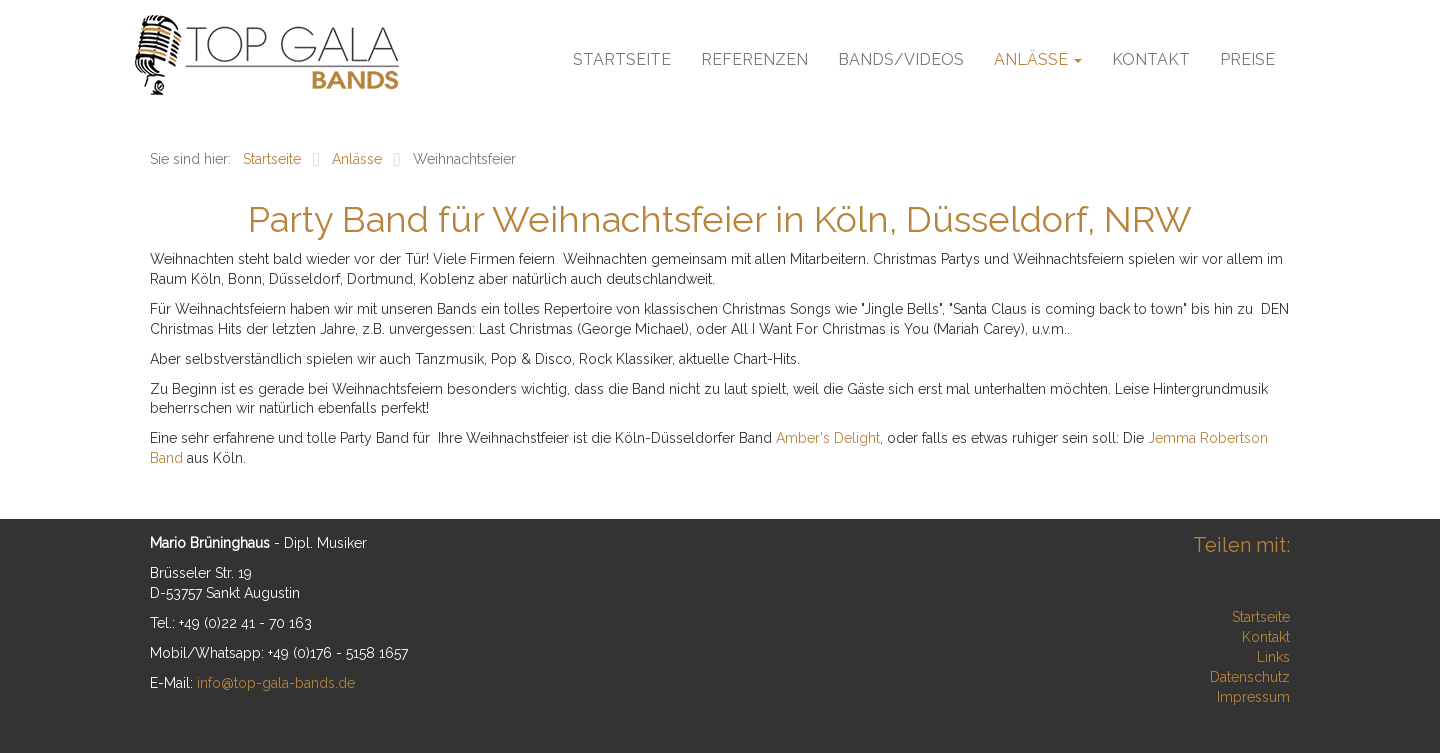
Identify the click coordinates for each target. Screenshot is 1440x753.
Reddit (1274, 572)
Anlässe (1038, 59)
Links (1273, 657)
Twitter (1034, 572)
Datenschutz (1250, 677)
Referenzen (754, 59)
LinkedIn (1114, 572)
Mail (1194, 572)
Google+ (1074, 572)
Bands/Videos (901, 59)
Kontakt (1151, 59)
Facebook (994, 572)
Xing (1154, 572)
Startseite (622, 59)
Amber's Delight (828, 438)
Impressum (1253, 697)
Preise (1247, 59)
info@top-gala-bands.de (276, 683)
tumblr (1234, 572)
